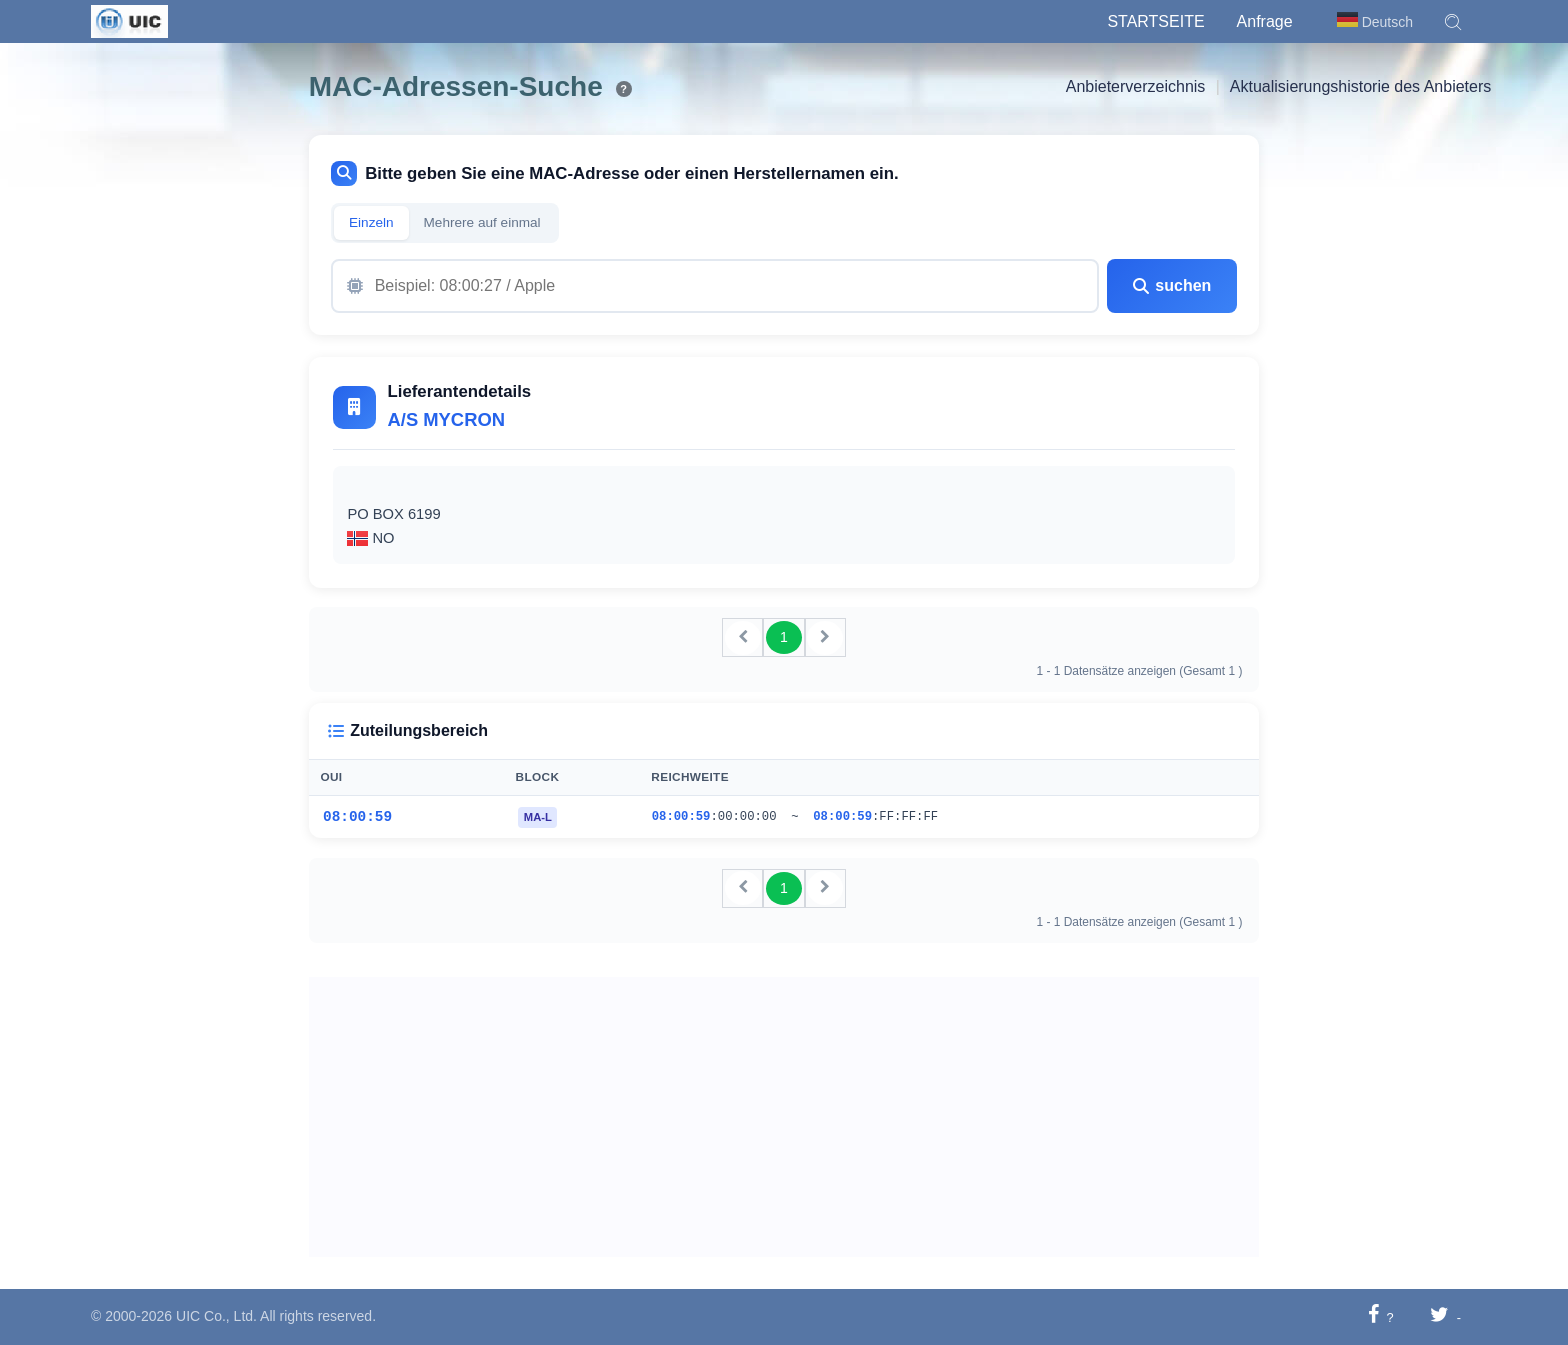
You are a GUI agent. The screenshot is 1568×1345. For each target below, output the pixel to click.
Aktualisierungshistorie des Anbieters (1360, 86)
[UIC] (129, 20)
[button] (1453, 22)
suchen (1172, 285)
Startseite (1155, 21)
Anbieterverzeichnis (1136, 86)
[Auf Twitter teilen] (1439, 1316)
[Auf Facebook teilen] (1373, 1316)
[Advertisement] (784, 1117)
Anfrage (1265, 21)
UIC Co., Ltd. (216, 1316)
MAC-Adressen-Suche (456, 86)
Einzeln (371, 222)
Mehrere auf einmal (482, 222)
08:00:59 (357, 816)
